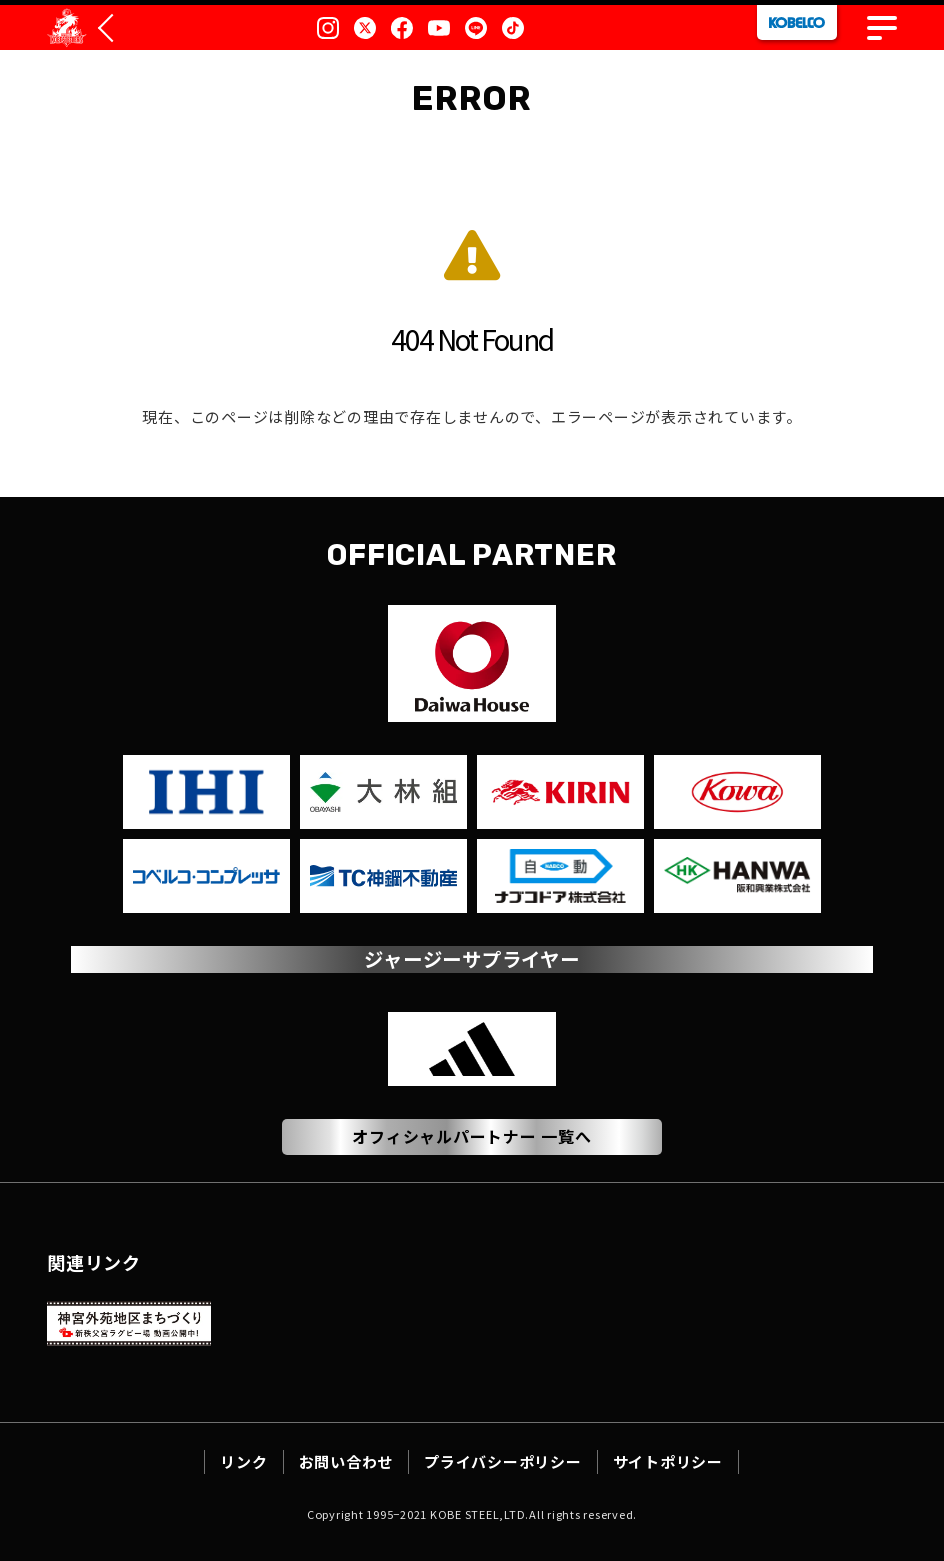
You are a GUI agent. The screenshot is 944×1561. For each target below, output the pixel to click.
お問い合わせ (346, 1461)
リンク (243, 1461)
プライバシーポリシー (503, 1461)
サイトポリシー (668, 1461)
